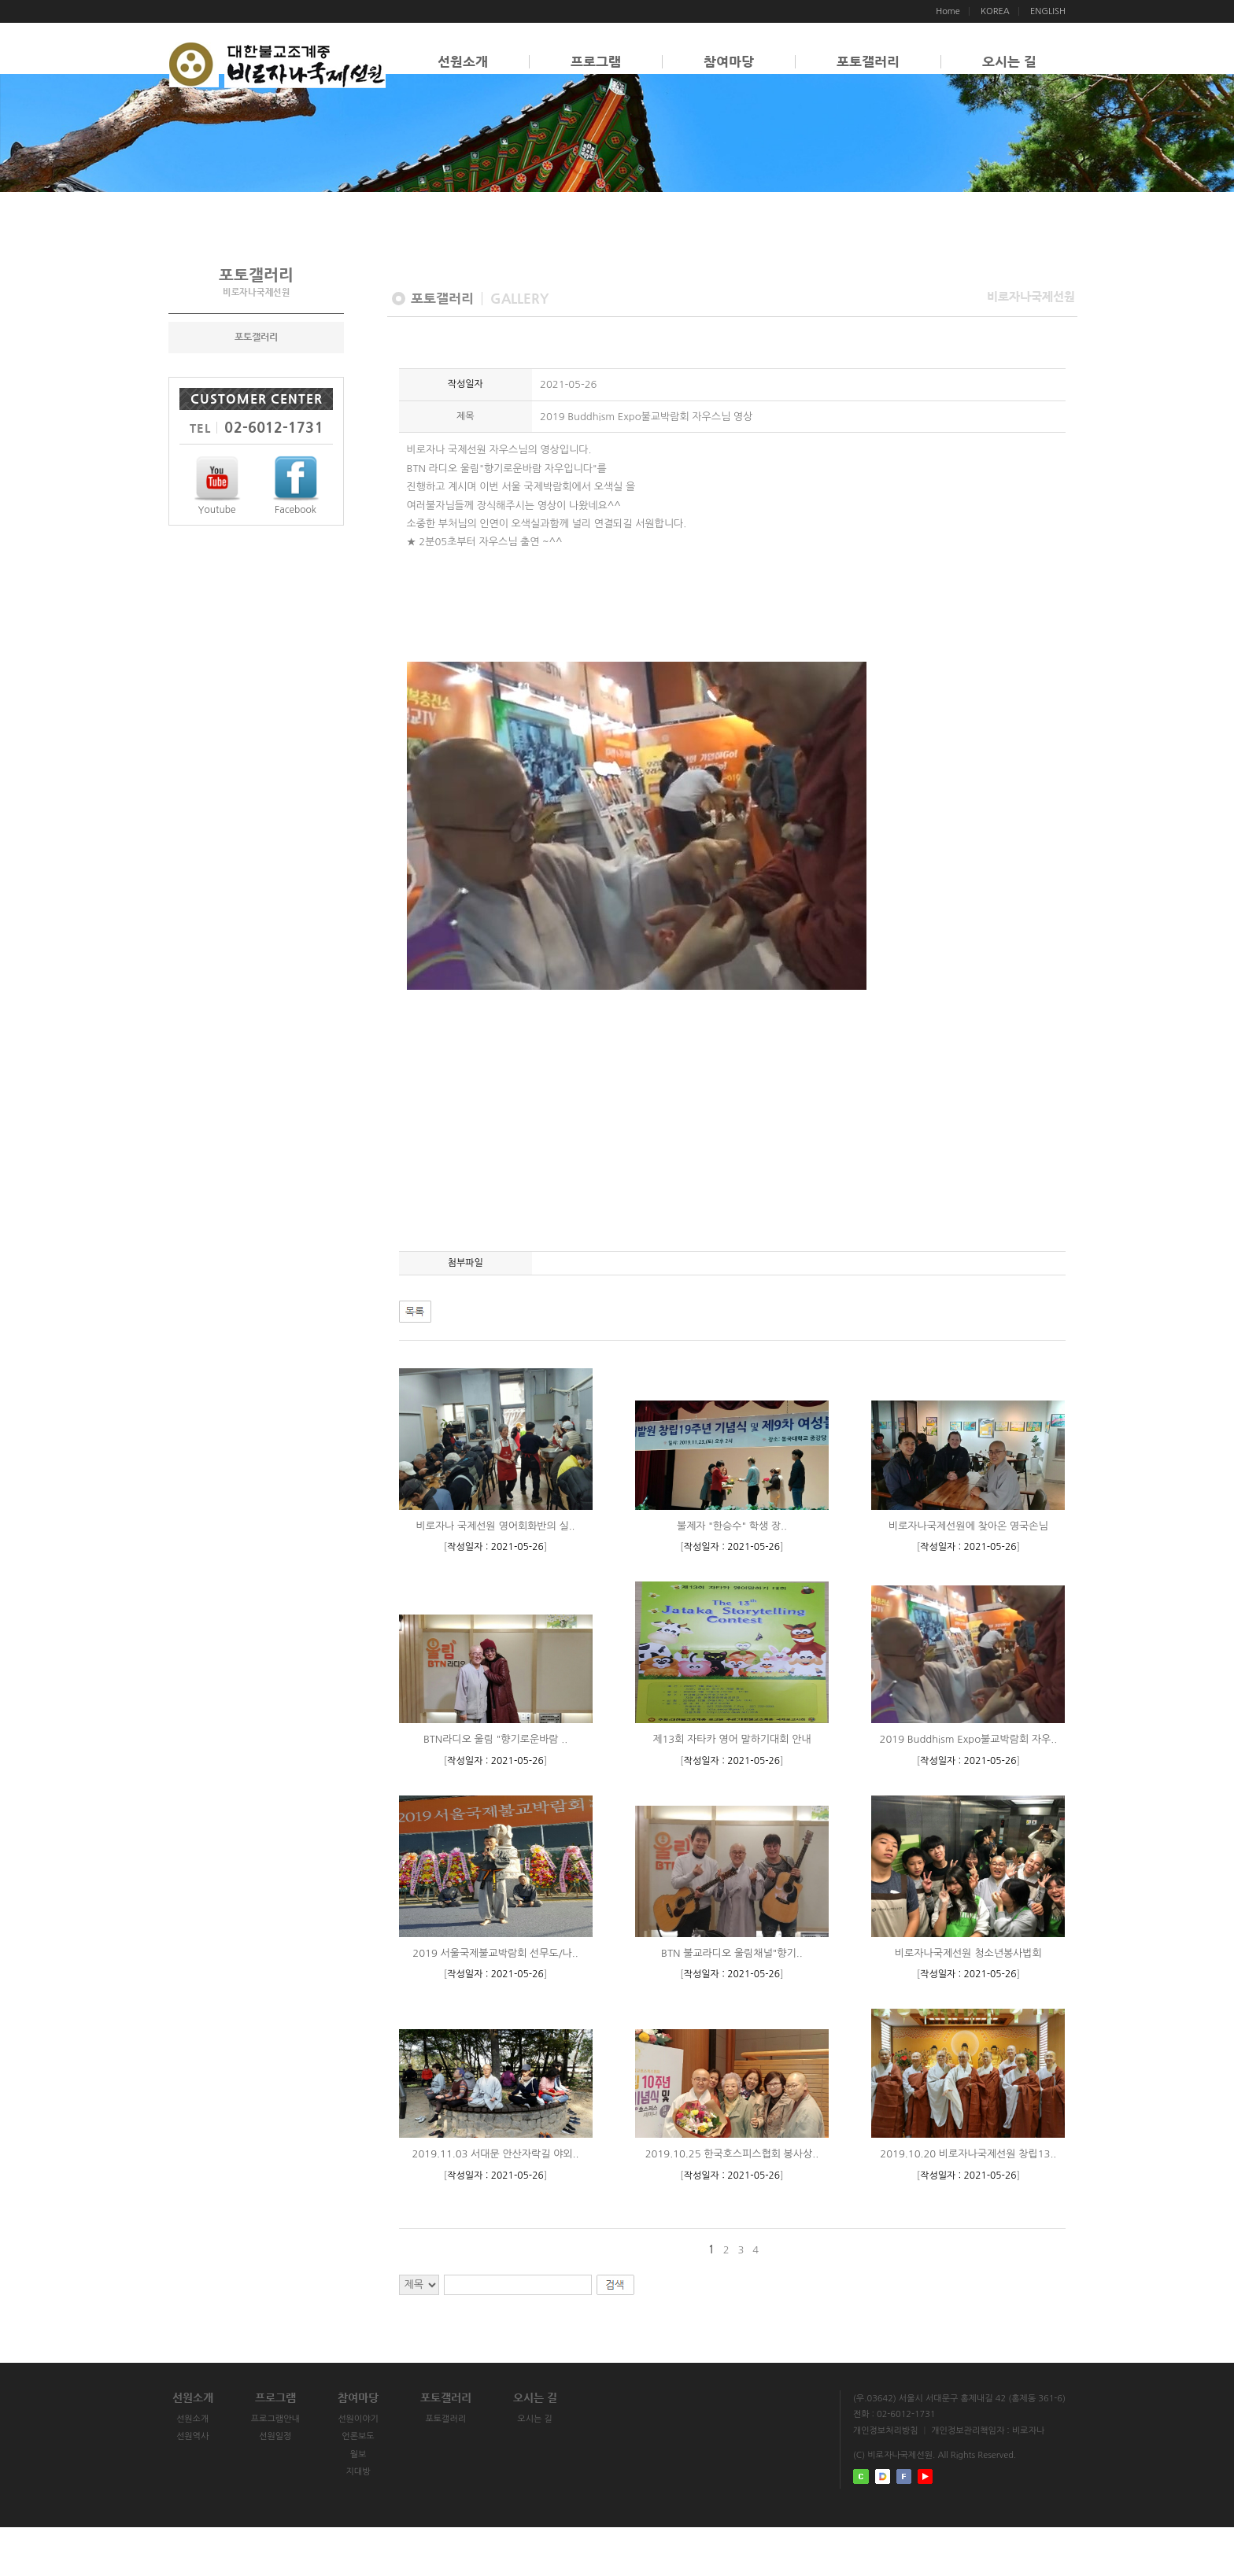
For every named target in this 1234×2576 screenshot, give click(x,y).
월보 (383, 2503)
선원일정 (290, 2486)
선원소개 (463, 61)
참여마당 (729, 61)
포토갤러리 (868, 61)
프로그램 (596, 61)
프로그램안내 (290, 2468)
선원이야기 (382, 2468)
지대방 (383, 2521)
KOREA (995, 11)
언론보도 (383, 2486)
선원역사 (197, 2486)
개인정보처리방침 (885, 2473)
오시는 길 (1009, 61)
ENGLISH (1048, 11)
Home (948, 11)
